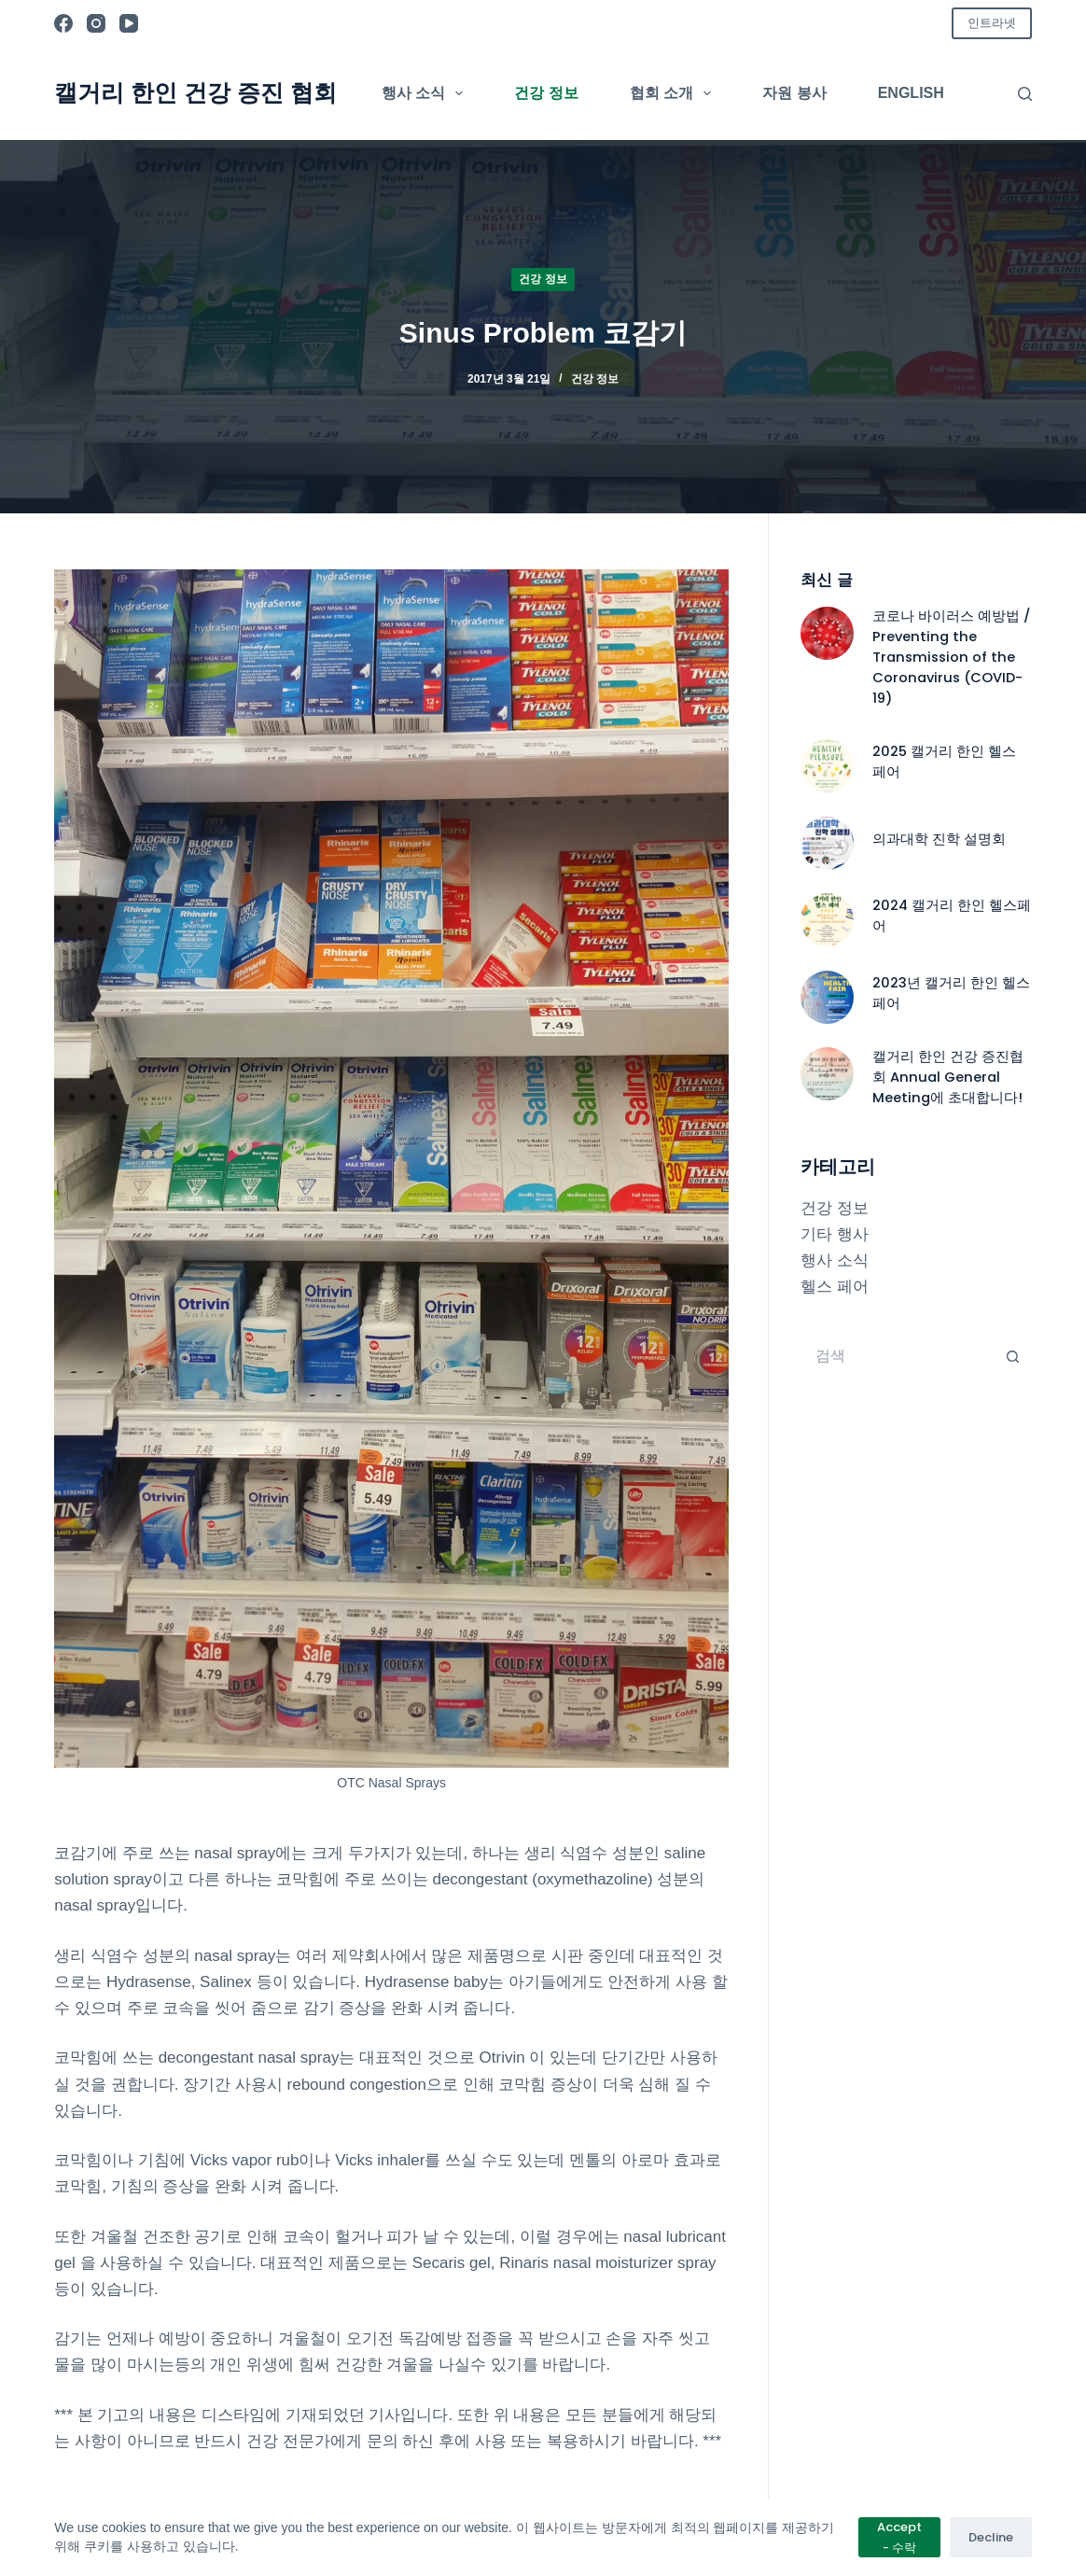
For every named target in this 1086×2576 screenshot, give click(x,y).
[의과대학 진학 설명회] (827, 843)
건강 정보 (546, 93)
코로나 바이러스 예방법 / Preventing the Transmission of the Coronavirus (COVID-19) (951, 657)
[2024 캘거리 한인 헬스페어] (827, 919)
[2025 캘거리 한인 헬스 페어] (827, 765)
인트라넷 (992, 23)
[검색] (1025, 94)
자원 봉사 (794, 93)
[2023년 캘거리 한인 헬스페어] (827, 997)
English (911, 93)
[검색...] (898, 1356)
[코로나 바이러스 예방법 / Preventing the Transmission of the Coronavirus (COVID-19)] (827, 633)
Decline (990, 2537)
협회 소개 (674, 93)
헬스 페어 (835, 1286)
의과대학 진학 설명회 (939, 839)
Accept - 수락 (899, 2536)
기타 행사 (835, 1234)
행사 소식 (426, 93)
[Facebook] (63, 23)
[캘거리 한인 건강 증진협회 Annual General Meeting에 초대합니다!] (827, 1073)
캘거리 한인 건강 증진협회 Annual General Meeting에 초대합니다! (947, 1077)
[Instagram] (96, 23)
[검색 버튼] (1013, 1356)
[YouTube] (128, 23)
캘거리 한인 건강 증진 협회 (195, 92)
